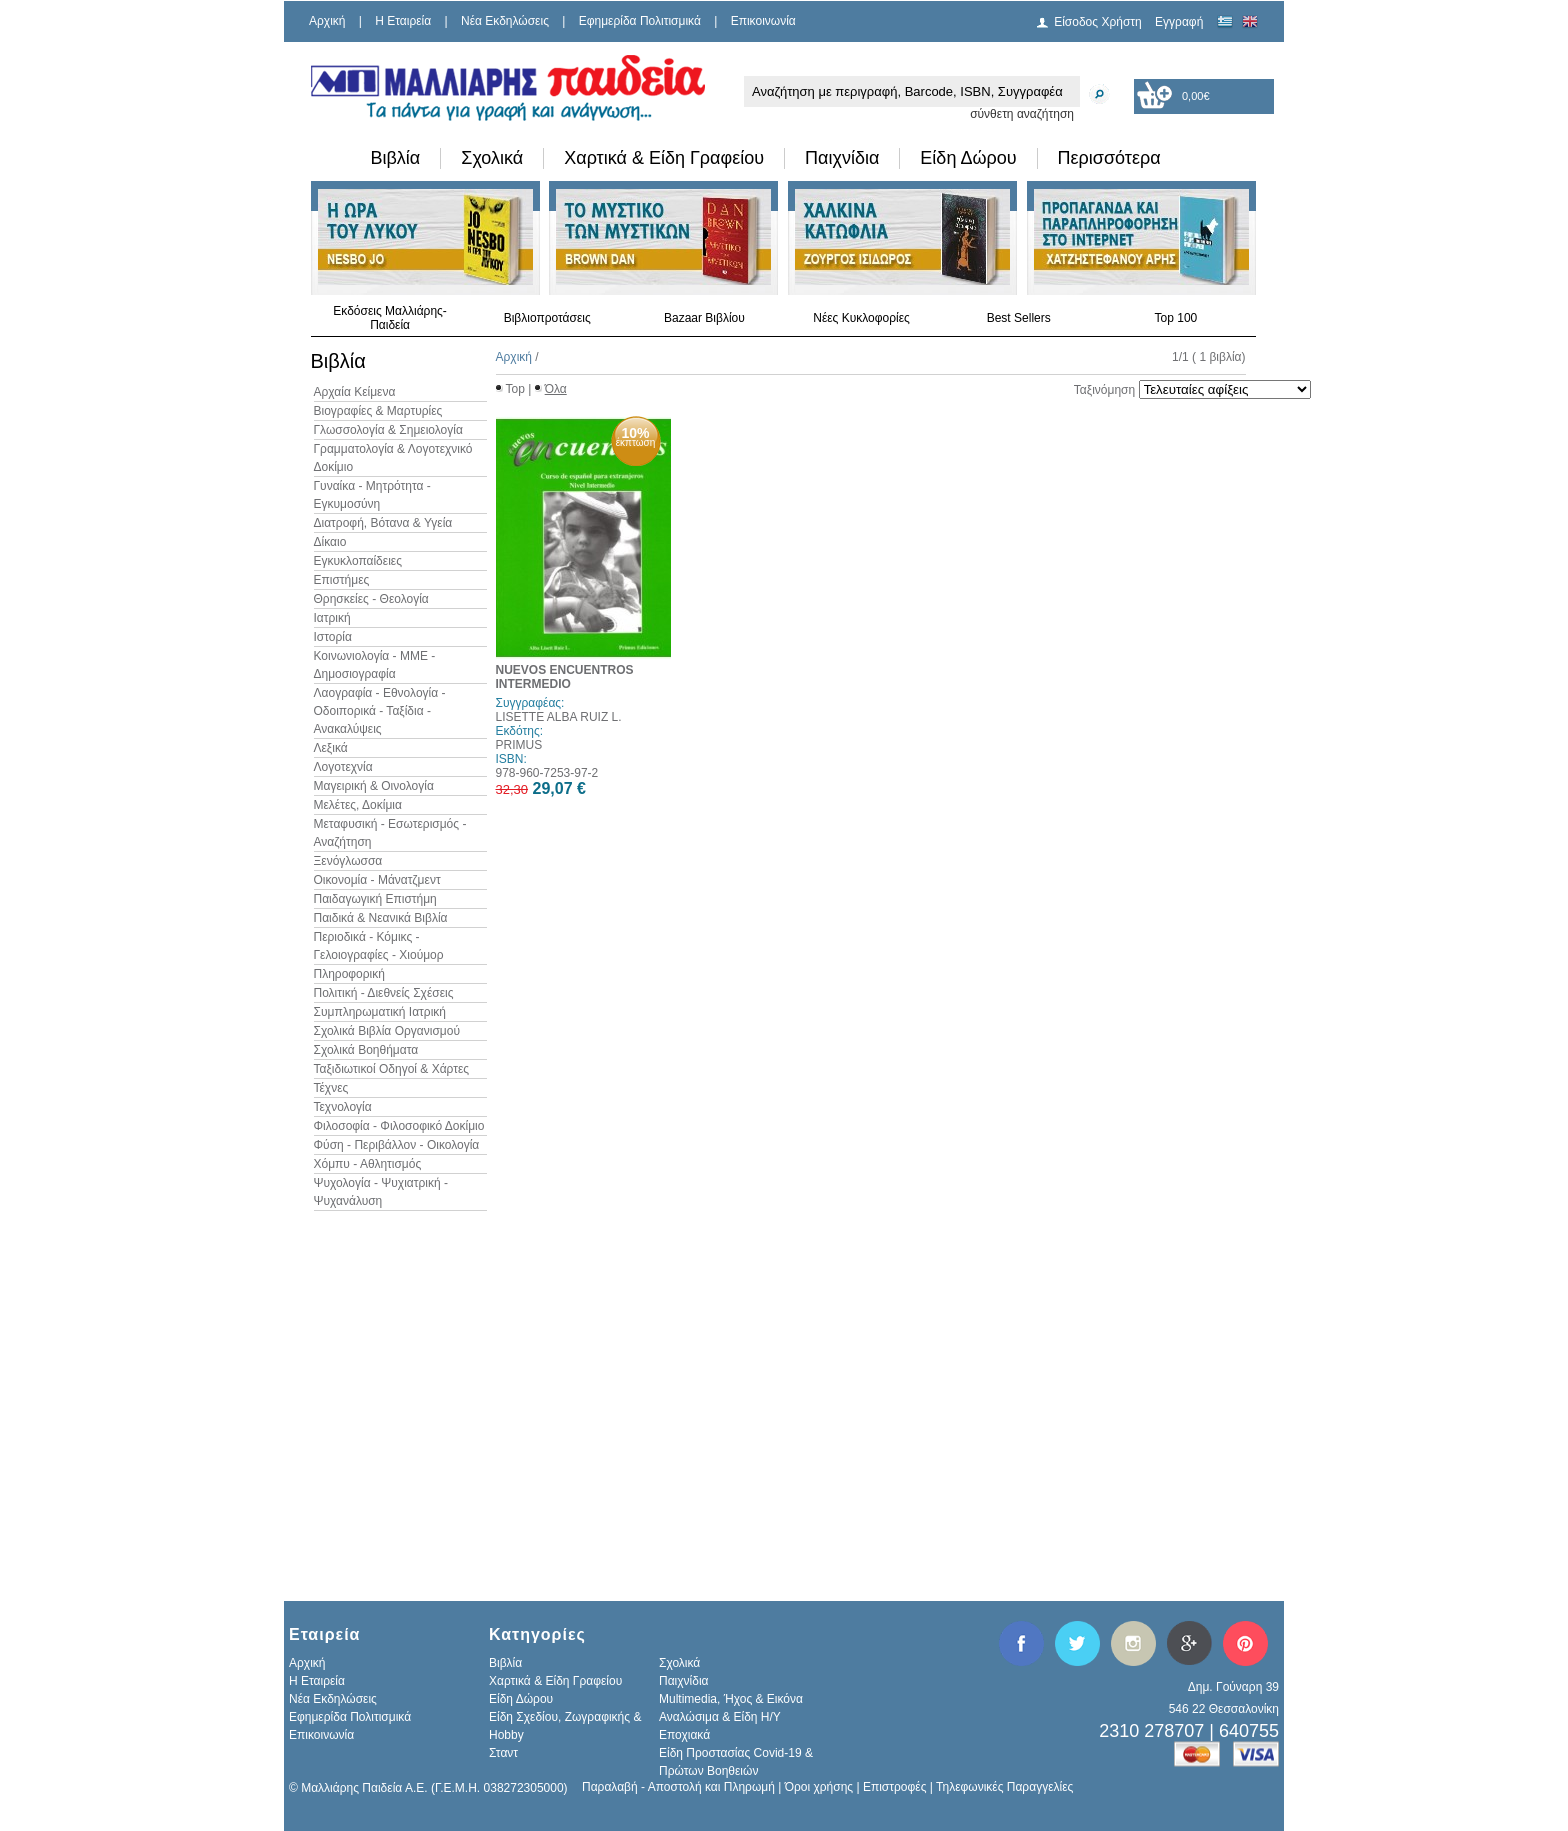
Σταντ (503, 1753)
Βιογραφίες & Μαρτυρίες (378, 411)
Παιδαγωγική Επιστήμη (375, 899)
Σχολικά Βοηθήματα (366, 1050)
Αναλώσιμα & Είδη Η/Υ (720, 1717)
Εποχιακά (684, 1735)
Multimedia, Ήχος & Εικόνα (731, 1699)
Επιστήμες (342, 580)
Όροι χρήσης (819, 1787)
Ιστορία (333, 637)
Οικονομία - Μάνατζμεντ (377, 880)
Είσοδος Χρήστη (1098, 22)
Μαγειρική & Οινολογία (374, 786)
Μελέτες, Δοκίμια (358, 805)
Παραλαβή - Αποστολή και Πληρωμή (678, 1787)
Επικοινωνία (763, 21)
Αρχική (327, 21)
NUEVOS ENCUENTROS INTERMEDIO (565, 677)
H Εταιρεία (403, 21)
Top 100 (1176, 318)
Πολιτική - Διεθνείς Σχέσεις (384, 993)
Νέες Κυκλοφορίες (861, 318)
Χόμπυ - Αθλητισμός (368, 1164)
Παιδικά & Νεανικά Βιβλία (381, 918)
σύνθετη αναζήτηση (1022, 114)
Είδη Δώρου (968, 158)
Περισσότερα (1109, 158)
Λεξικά (331, 748)
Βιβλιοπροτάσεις (547, 318)
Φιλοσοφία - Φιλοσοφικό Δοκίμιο (399, 1126)
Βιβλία (396, 158)
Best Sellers (1019, 318)
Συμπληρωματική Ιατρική (380, 1012)
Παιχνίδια (842, 158)
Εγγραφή (1179, 22)
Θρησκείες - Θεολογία (371, 599)
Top (515, 389)
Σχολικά (492, 158)
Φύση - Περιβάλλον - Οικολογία (397, 1145)
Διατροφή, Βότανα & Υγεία (383, 523)
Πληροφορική (349, 974)
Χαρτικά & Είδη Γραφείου (664, 158)
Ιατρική (332, 618)
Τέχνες (331, 1088)
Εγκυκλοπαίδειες (358, 561)
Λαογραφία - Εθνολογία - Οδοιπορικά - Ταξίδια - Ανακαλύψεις (380, 711)
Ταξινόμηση (1104, 390)
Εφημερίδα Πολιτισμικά (640, 21)
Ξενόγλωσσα (348, 861)
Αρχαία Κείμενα (355, 392)
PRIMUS (519, 745)
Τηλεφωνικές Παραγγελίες (1004, 1787)
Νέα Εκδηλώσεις (505, 21)
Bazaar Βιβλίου (704, 318)
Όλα (556, 389)
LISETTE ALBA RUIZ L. (559, 717)
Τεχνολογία (343, 1107)
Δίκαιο (330, 542)
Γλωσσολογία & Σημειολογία (388, 430)
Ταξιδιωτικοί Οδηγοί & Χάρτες (392, 1069)
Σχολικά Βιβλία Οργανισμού (387, 1031)
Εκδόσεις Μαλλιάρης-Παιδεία (390, 318)
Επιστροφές (895, 1787)
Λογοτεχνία (343, 767)
